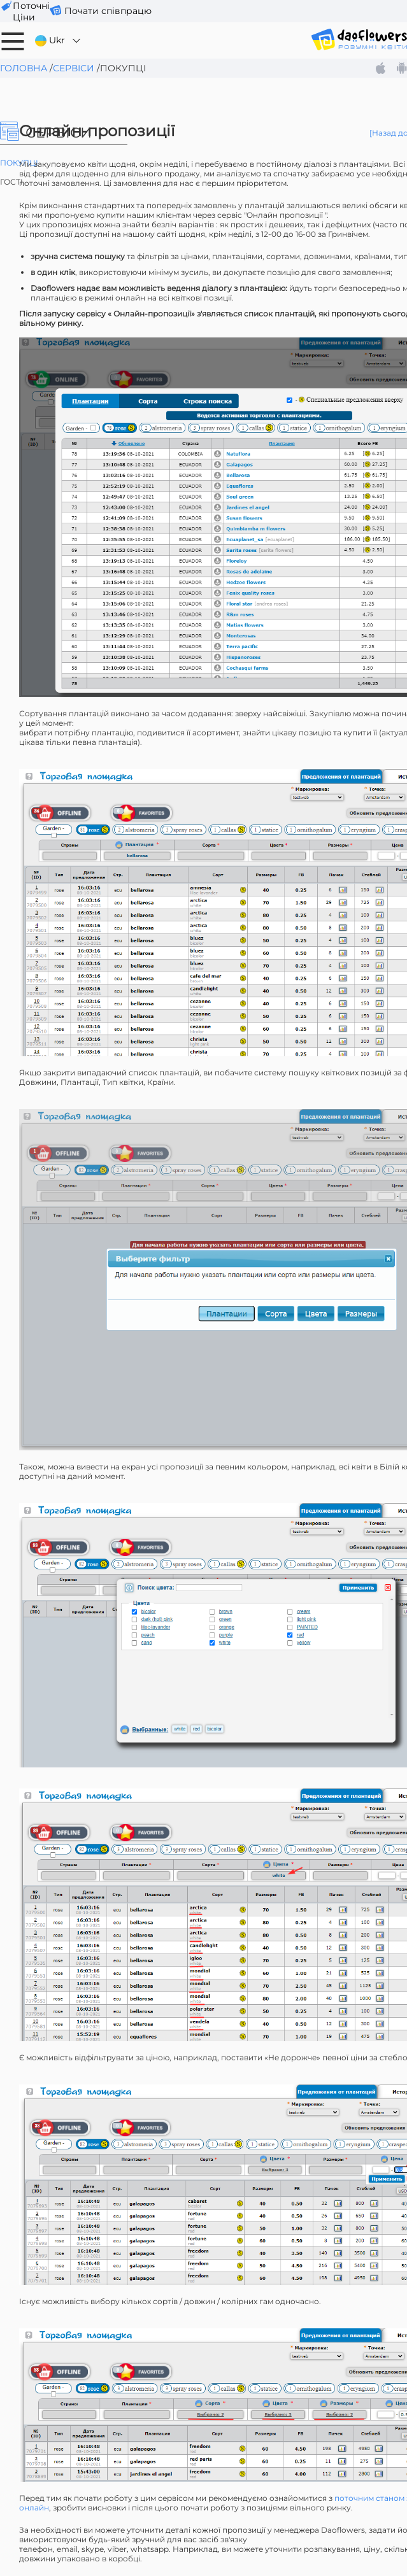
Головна (23, 68)
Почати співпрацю (108, 11)
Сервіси (73, 68)
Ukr (58, 40)
